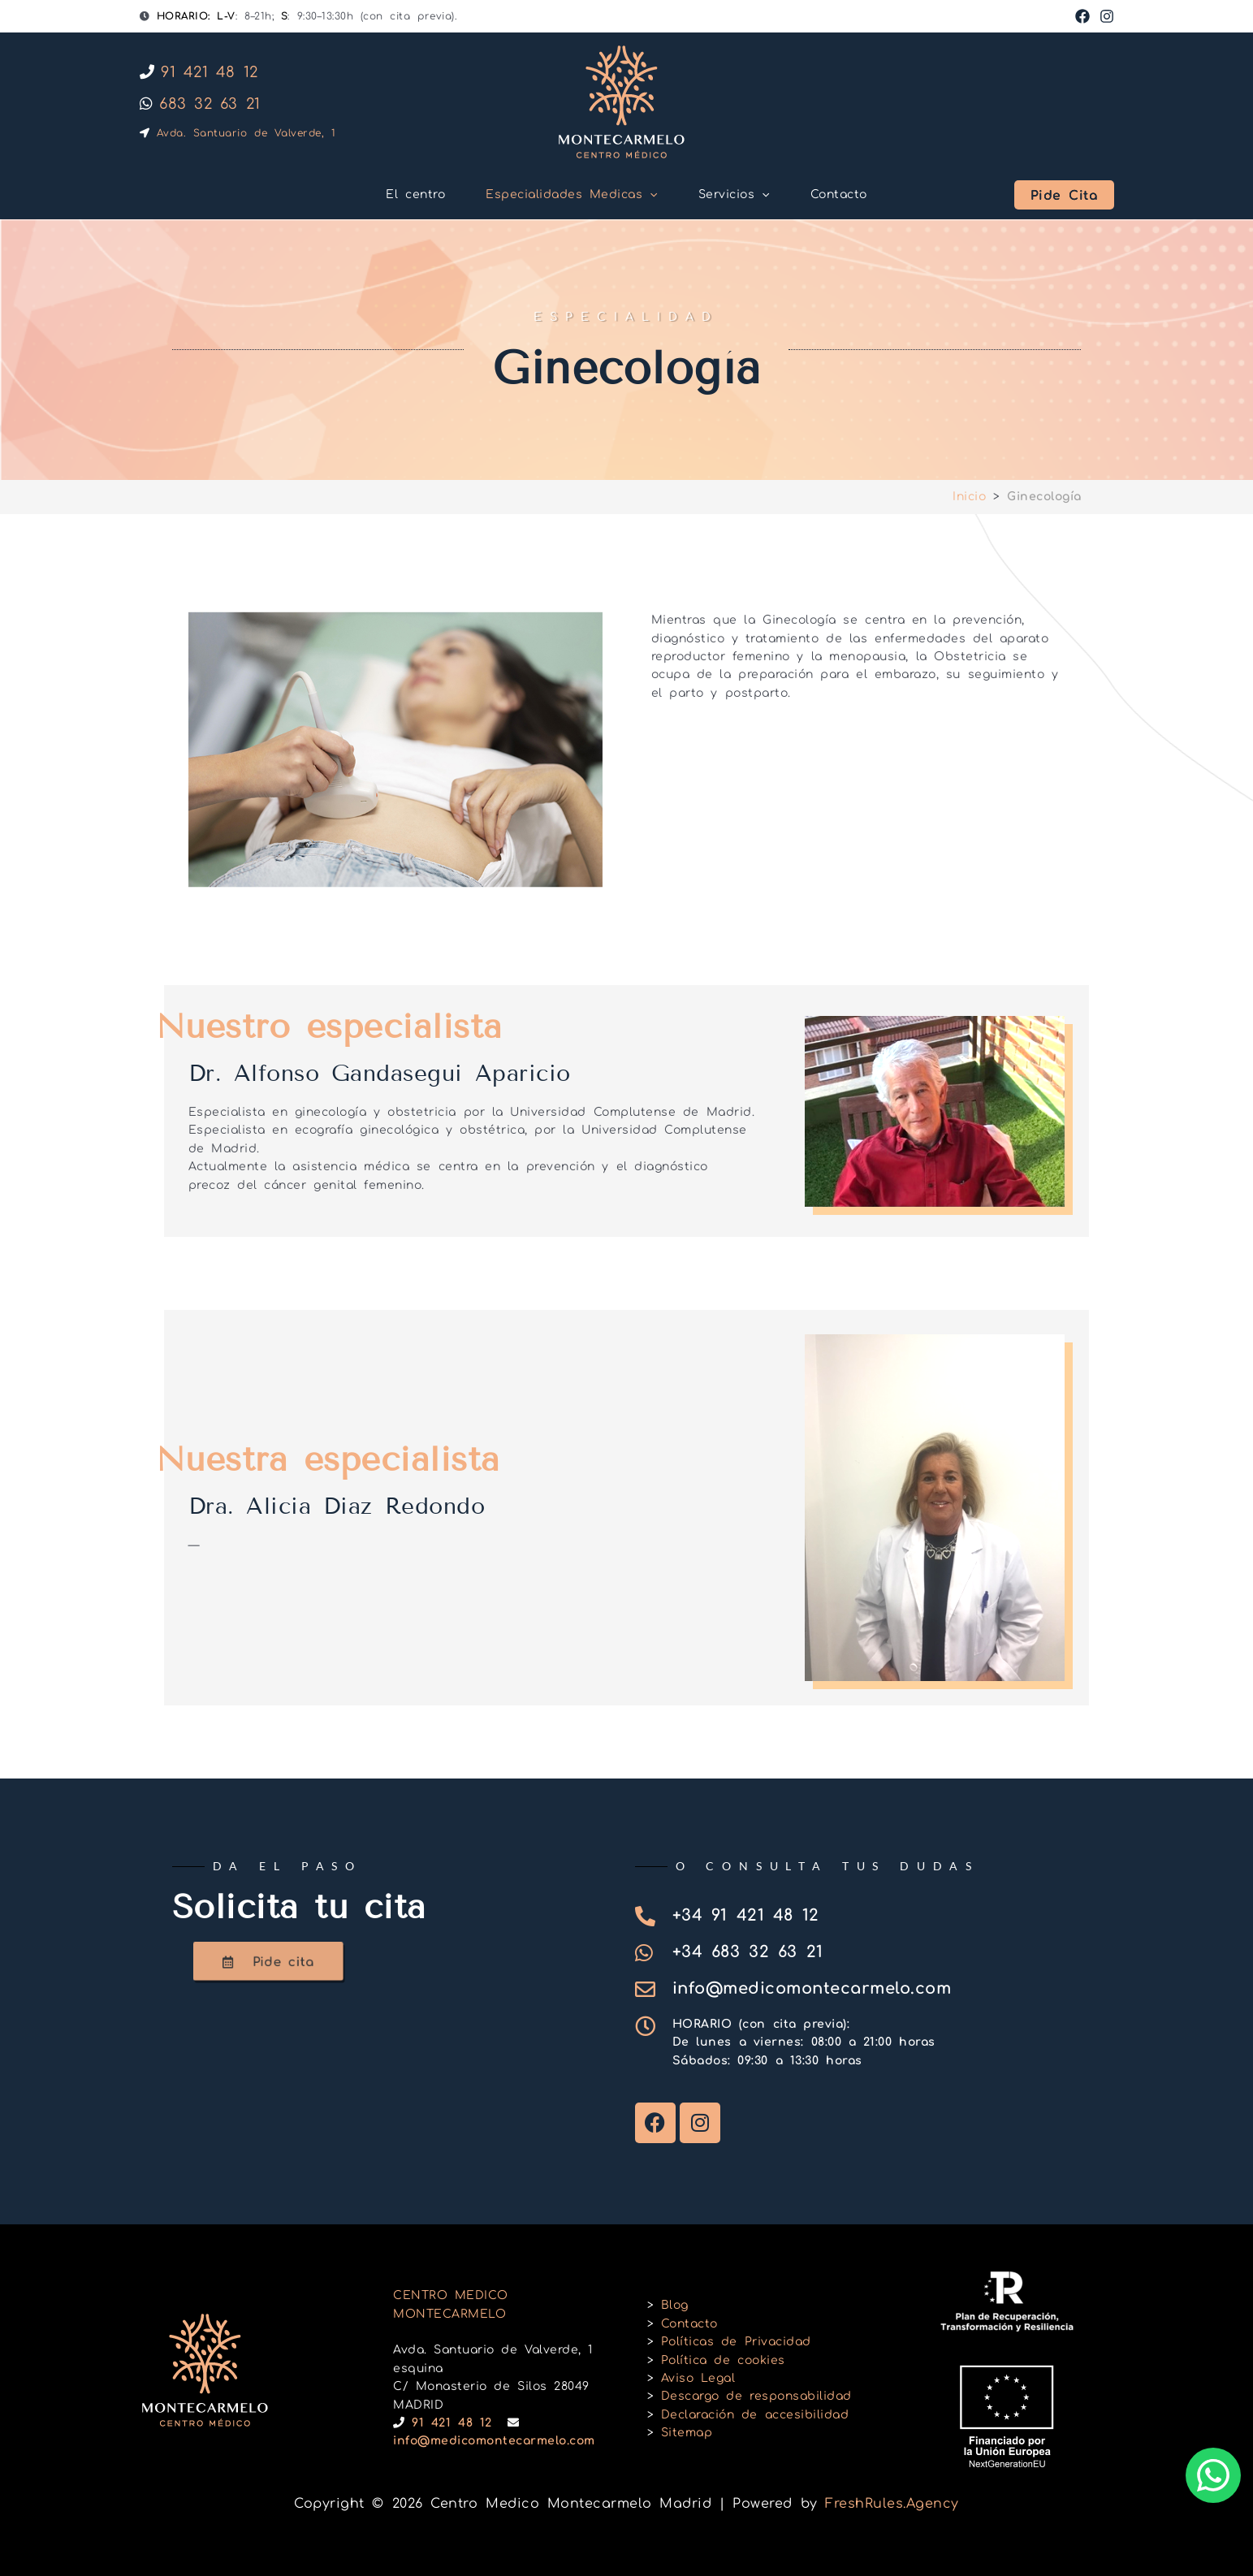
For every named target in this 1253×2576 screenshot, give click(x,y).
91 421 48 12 (199, 72)
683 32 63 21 (200, 104)
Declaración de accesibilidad (755, 2415)
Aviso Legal (698, 2378)
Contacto (838, 194)
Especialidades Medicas (572, 195)
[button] (649, 195)
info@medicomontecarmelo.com (494, 2441)
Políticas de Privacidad (736, 2342)
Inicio (969, 497)
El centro (415, 194)
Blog (675, 2305)
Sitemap (687, 2433)
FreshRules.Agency (892, 2503)
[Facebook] (1082, 16)
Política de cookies (723, 2360)
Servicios (734, 195)
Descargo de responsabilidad (756, 2396)
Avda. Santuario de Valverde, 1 (238, 133)
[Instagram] (1107, 16)
